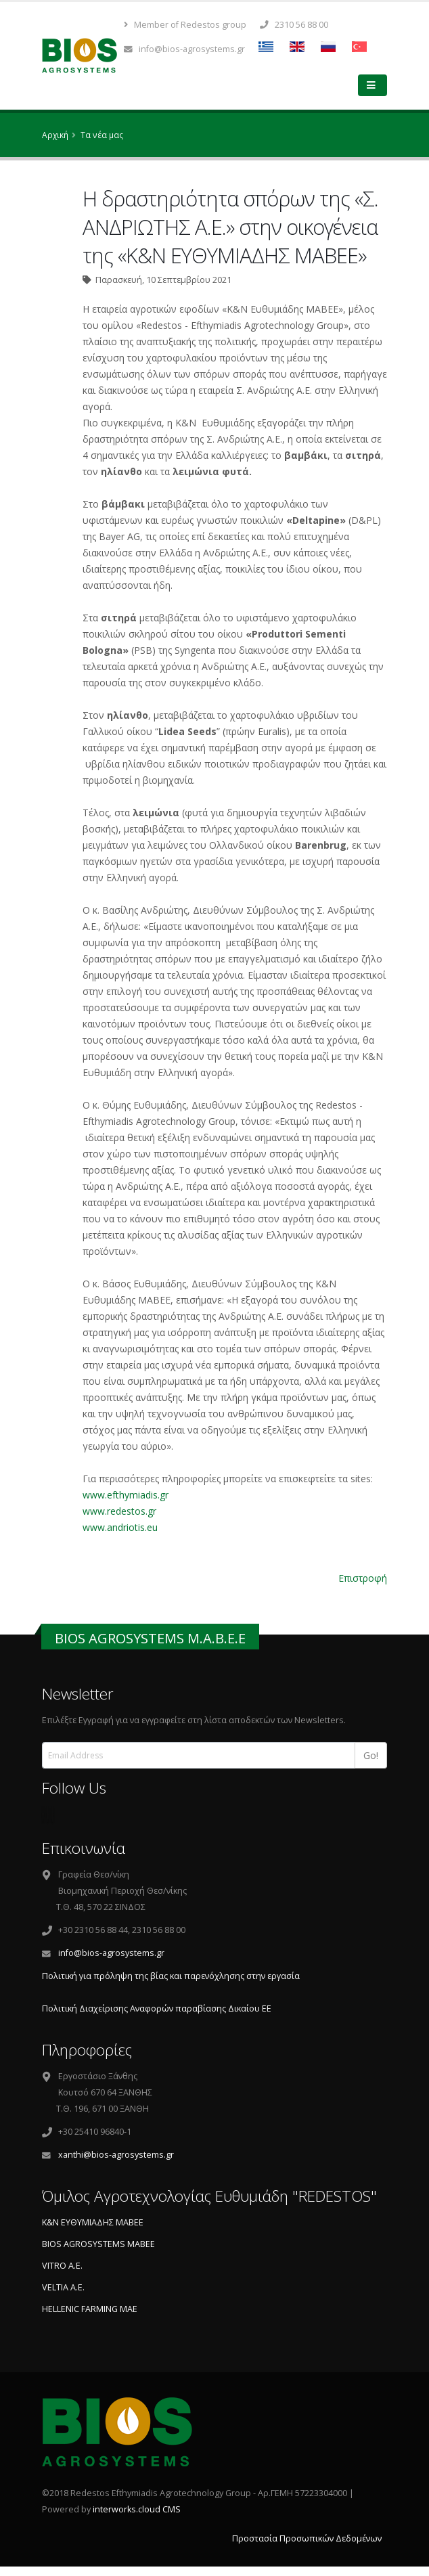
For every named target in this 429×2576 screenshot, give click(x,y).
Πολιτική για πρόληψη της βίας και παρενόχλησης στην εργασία (171, 1976)
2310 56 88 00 (294, 24)
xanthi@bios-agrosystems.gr (116, 2154)
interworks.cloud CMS (137, 2509)
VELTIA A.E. (63, 2287)
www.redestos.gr (119, 1511)
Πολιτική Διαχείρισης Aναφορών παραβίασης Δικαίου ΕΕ (156, 2008)
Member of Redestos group (185, 24)
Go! (370, 1755)
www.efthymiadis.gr (125, 1494)
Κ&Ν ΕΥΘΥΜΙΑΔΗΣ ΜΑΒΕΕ (92, 2222)
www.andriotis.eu (120, 1527)
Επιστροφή (362, 1578)
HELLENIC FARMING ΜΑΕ (89, 2309)
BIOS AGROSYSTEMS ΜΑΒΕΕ (98, 2244)
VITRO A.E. (62, 2265)
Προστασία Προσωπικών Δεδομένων (307, 2538)
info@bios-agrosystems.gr (184, 49)
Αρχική (55, 134)
